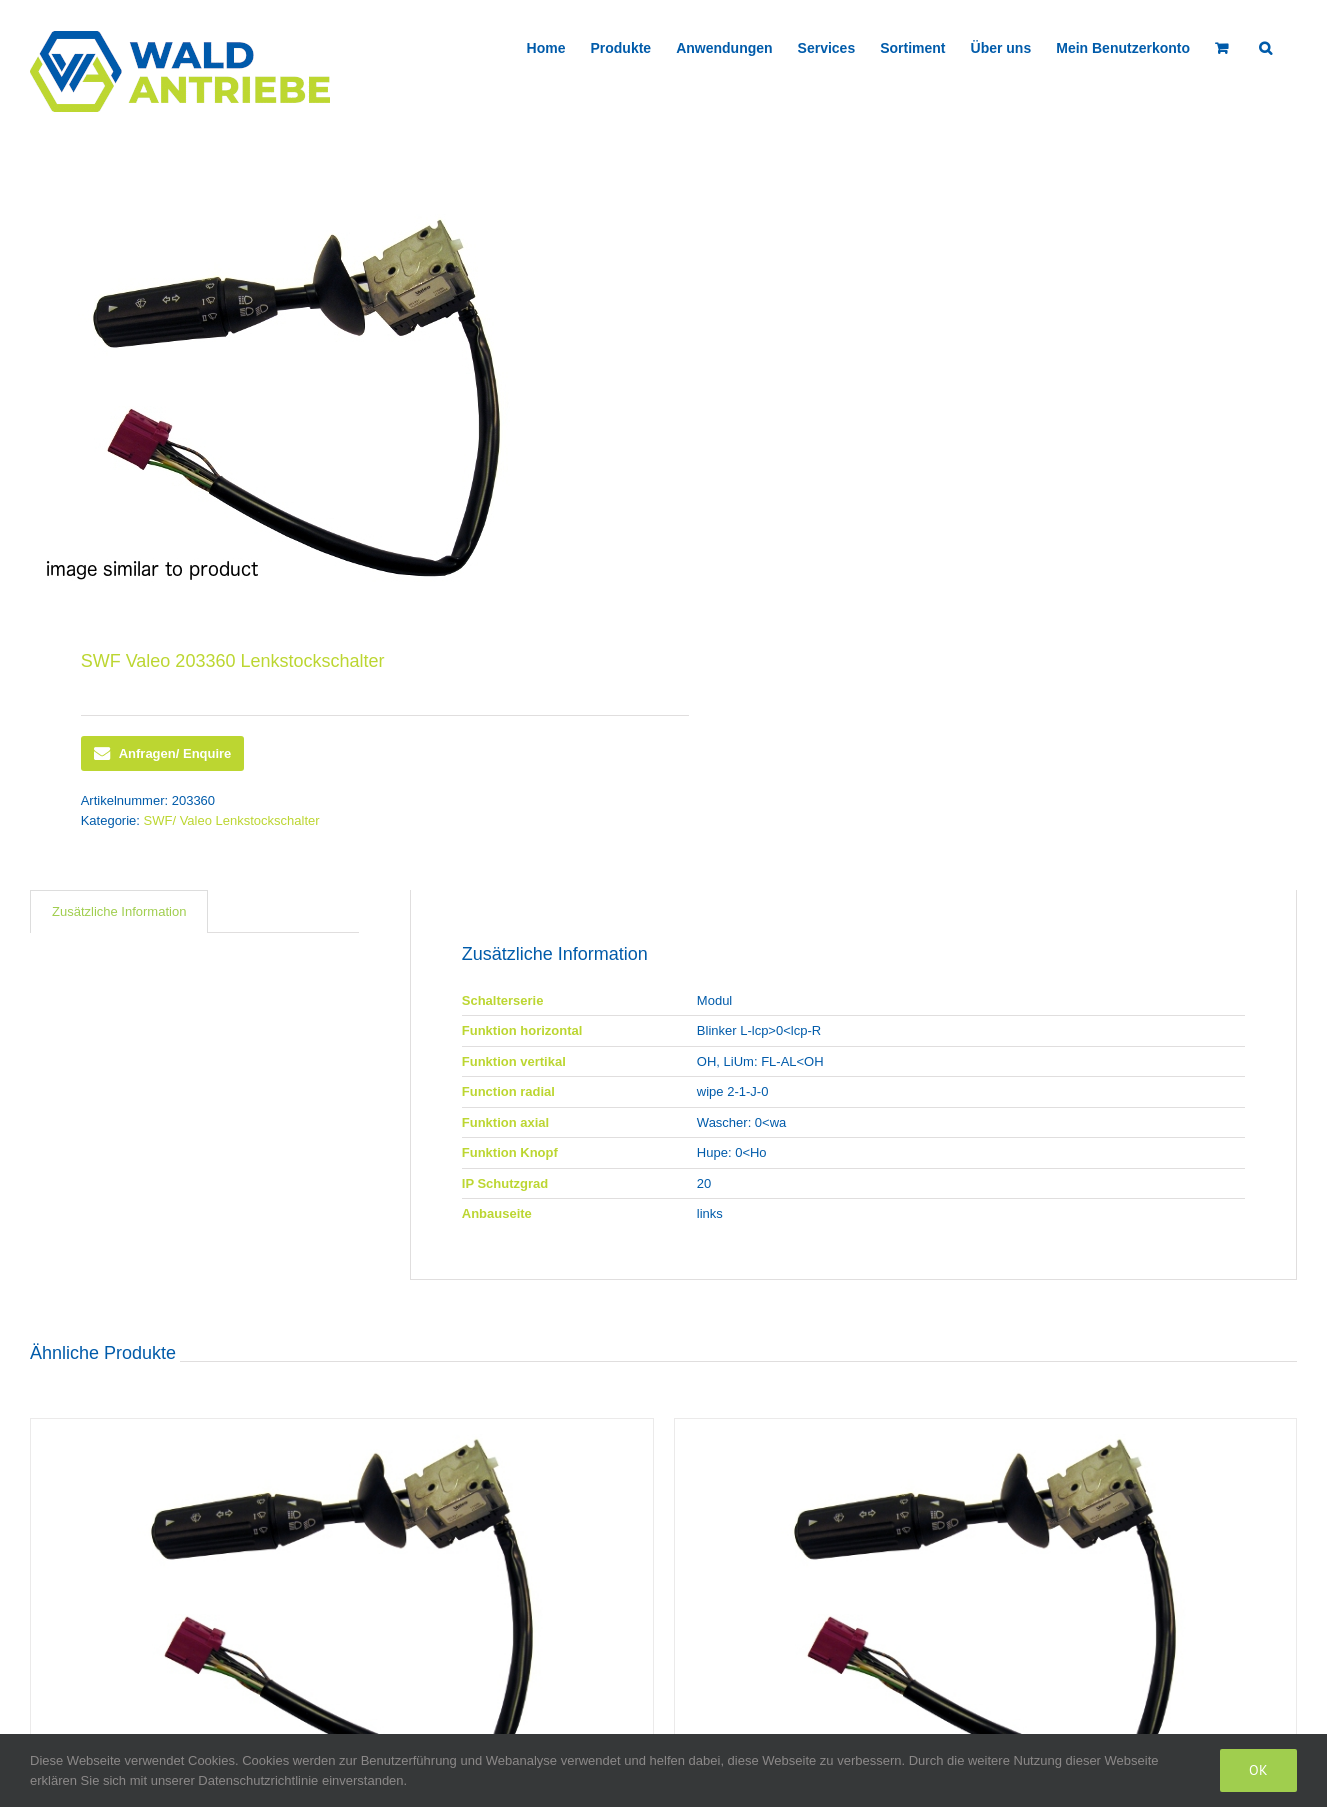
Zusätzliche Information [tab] (119, 911)
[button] (1265, 46)
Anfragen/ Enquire (163, 754)
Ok (1258, 1770)
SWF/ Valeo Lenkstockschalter (232, 820)
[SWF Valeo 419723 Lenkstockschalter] (342, 1606)
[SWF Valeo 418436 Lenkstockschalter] (986, 1606)
